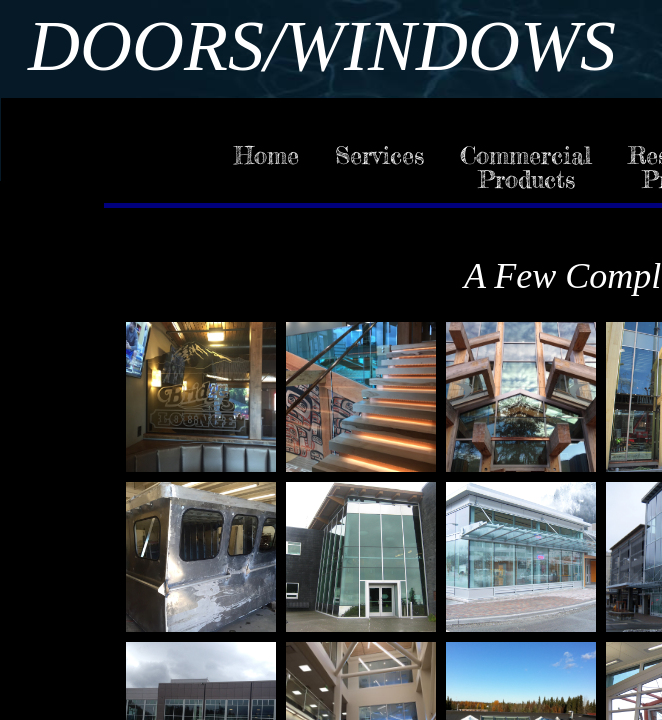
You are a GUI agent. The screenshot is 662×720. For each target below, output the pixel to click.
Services (379, 155)
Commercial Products (526, 167)
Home (266, 155)
